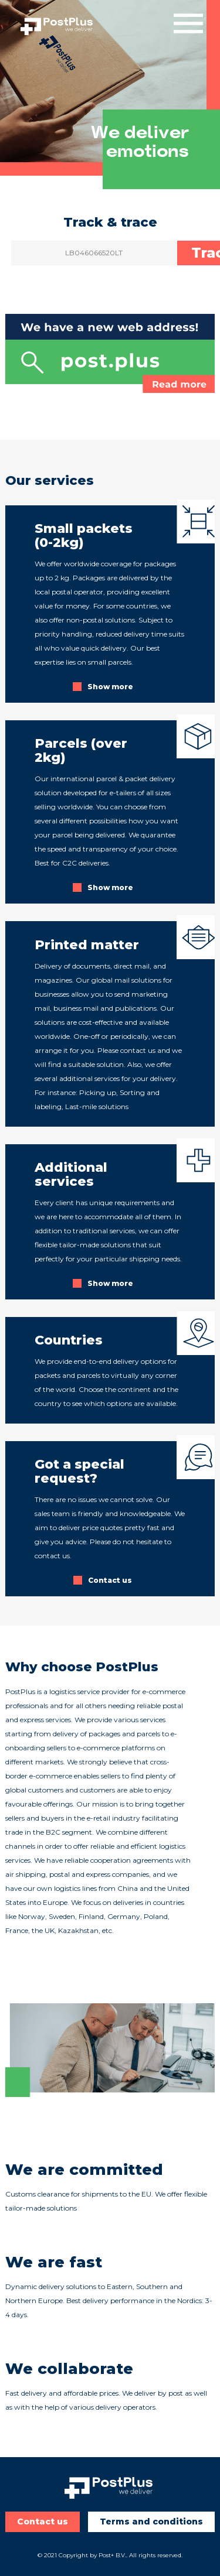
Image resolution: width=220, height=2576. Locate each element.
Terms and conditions (151, 2521)
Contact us (42, 2521)
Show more (110, 686)
